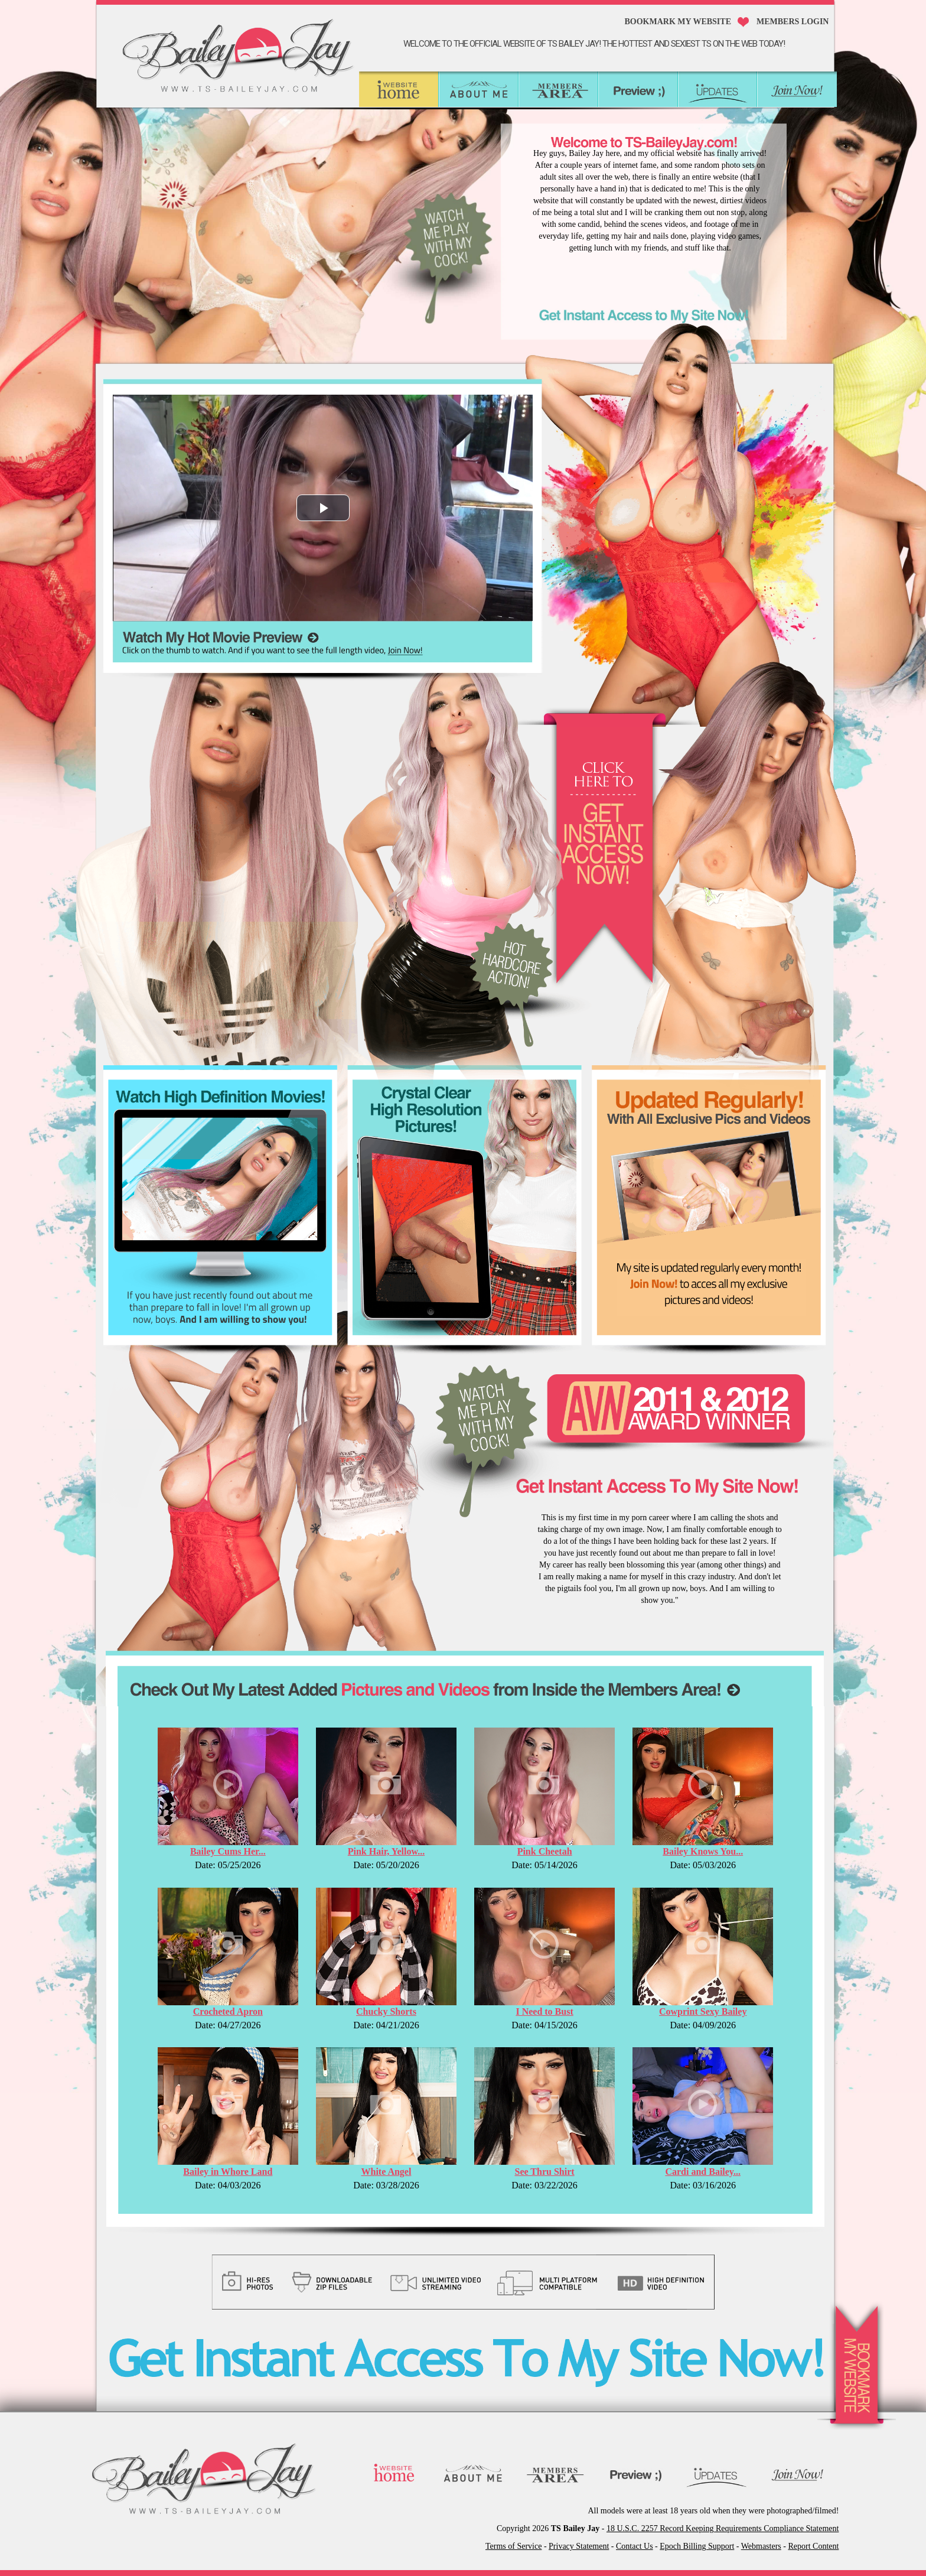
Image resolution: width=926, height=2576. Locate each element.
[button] (323, 508)
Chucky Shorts (386, 2011)
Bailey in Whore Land (227, 2172)
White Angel (386, 2172)
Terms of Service (513, 2546)
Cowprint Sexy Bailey (702, 2011)
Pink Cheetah (544, 1851)
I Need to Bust (544, 2011)
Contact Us (634, 2546)
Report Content (813, 2546)
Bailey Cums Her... (228, 1851)
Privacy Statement (579, 2546)
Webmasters (761, 2546)
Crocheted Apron (228, 2011)
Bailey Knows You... (703, 1851)
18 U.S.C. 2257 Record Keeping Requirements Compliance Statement (723, 2528)
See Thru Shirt (545, 2172)
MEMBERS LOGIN (793, 21)
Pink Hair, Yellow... (386, 1851)
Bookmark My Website (678, 21)
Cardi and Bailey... (703, 2172)
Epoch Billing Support (697, 2546)
